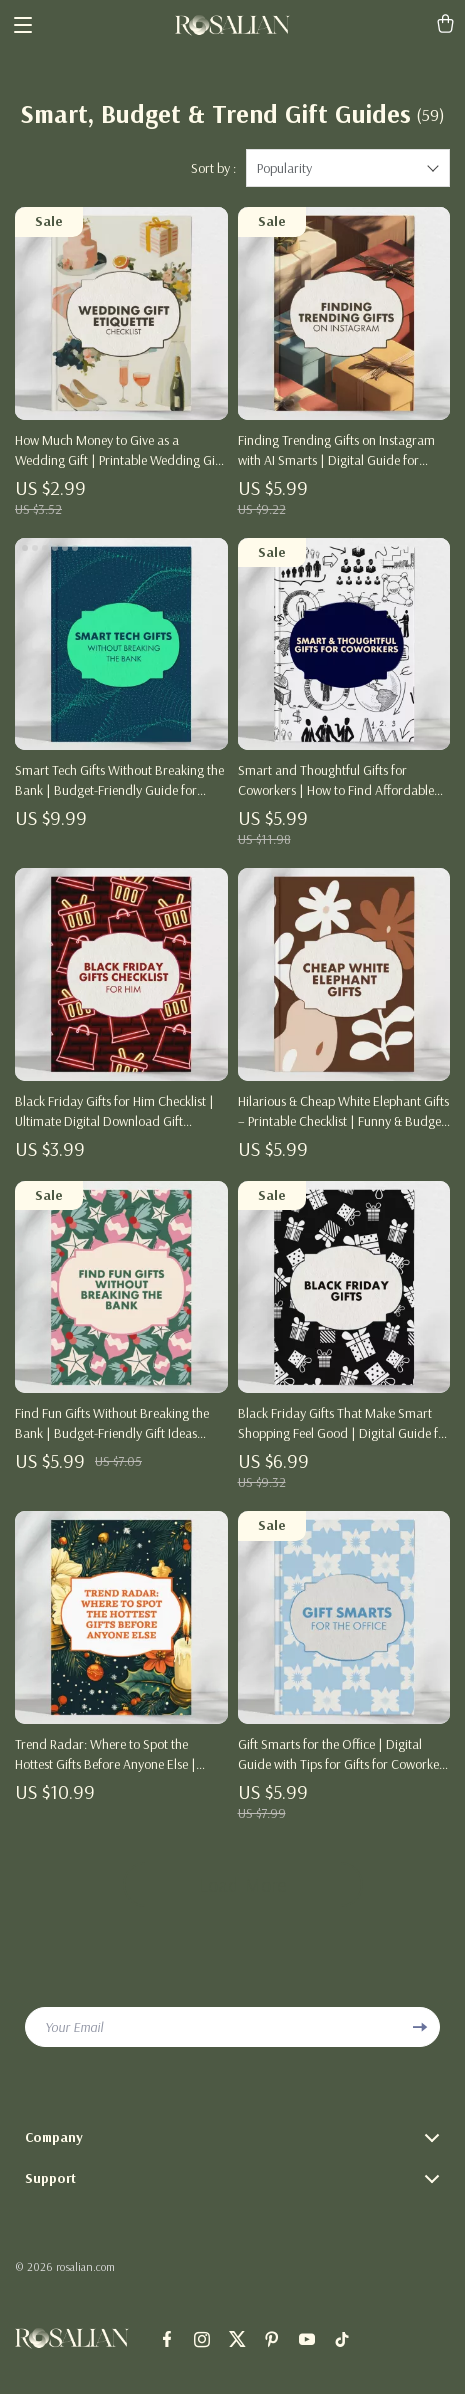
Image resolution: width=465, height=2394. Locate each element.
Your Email (74, 2027)
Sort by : (213, 168)
